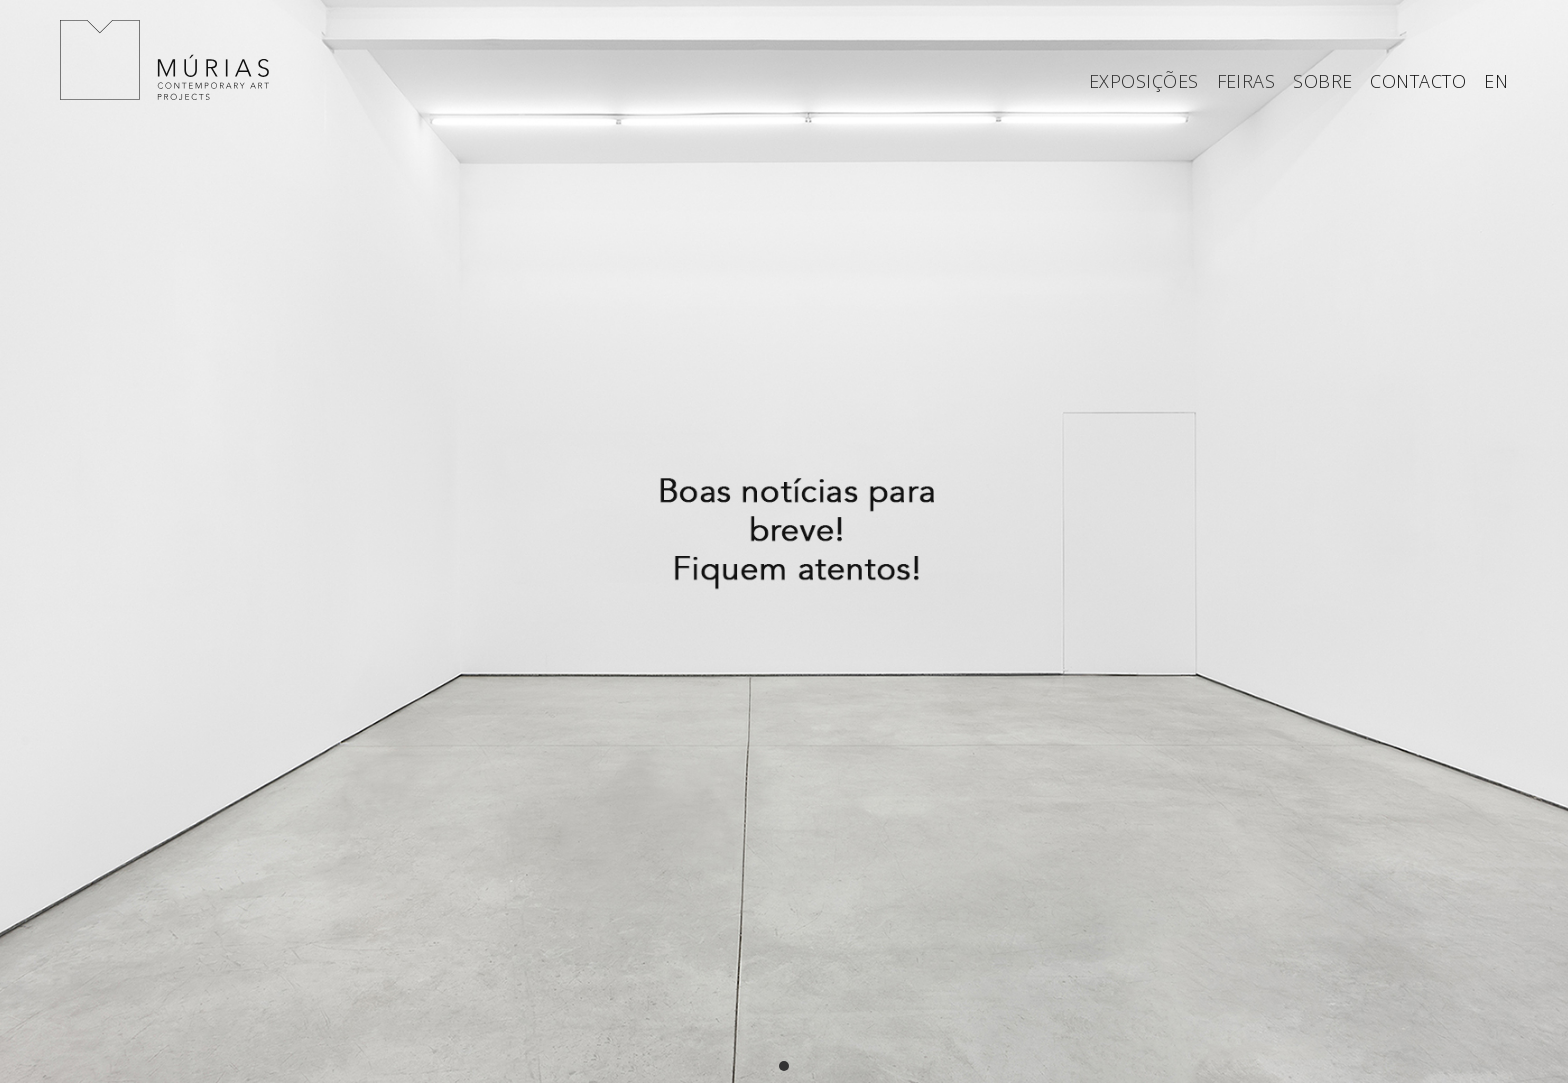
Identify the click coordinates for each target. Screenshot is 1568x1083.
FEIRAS (1246, 82)
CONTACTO (1418, 82)
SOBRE (1322, 82)
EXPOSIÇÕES (1144, 82)
